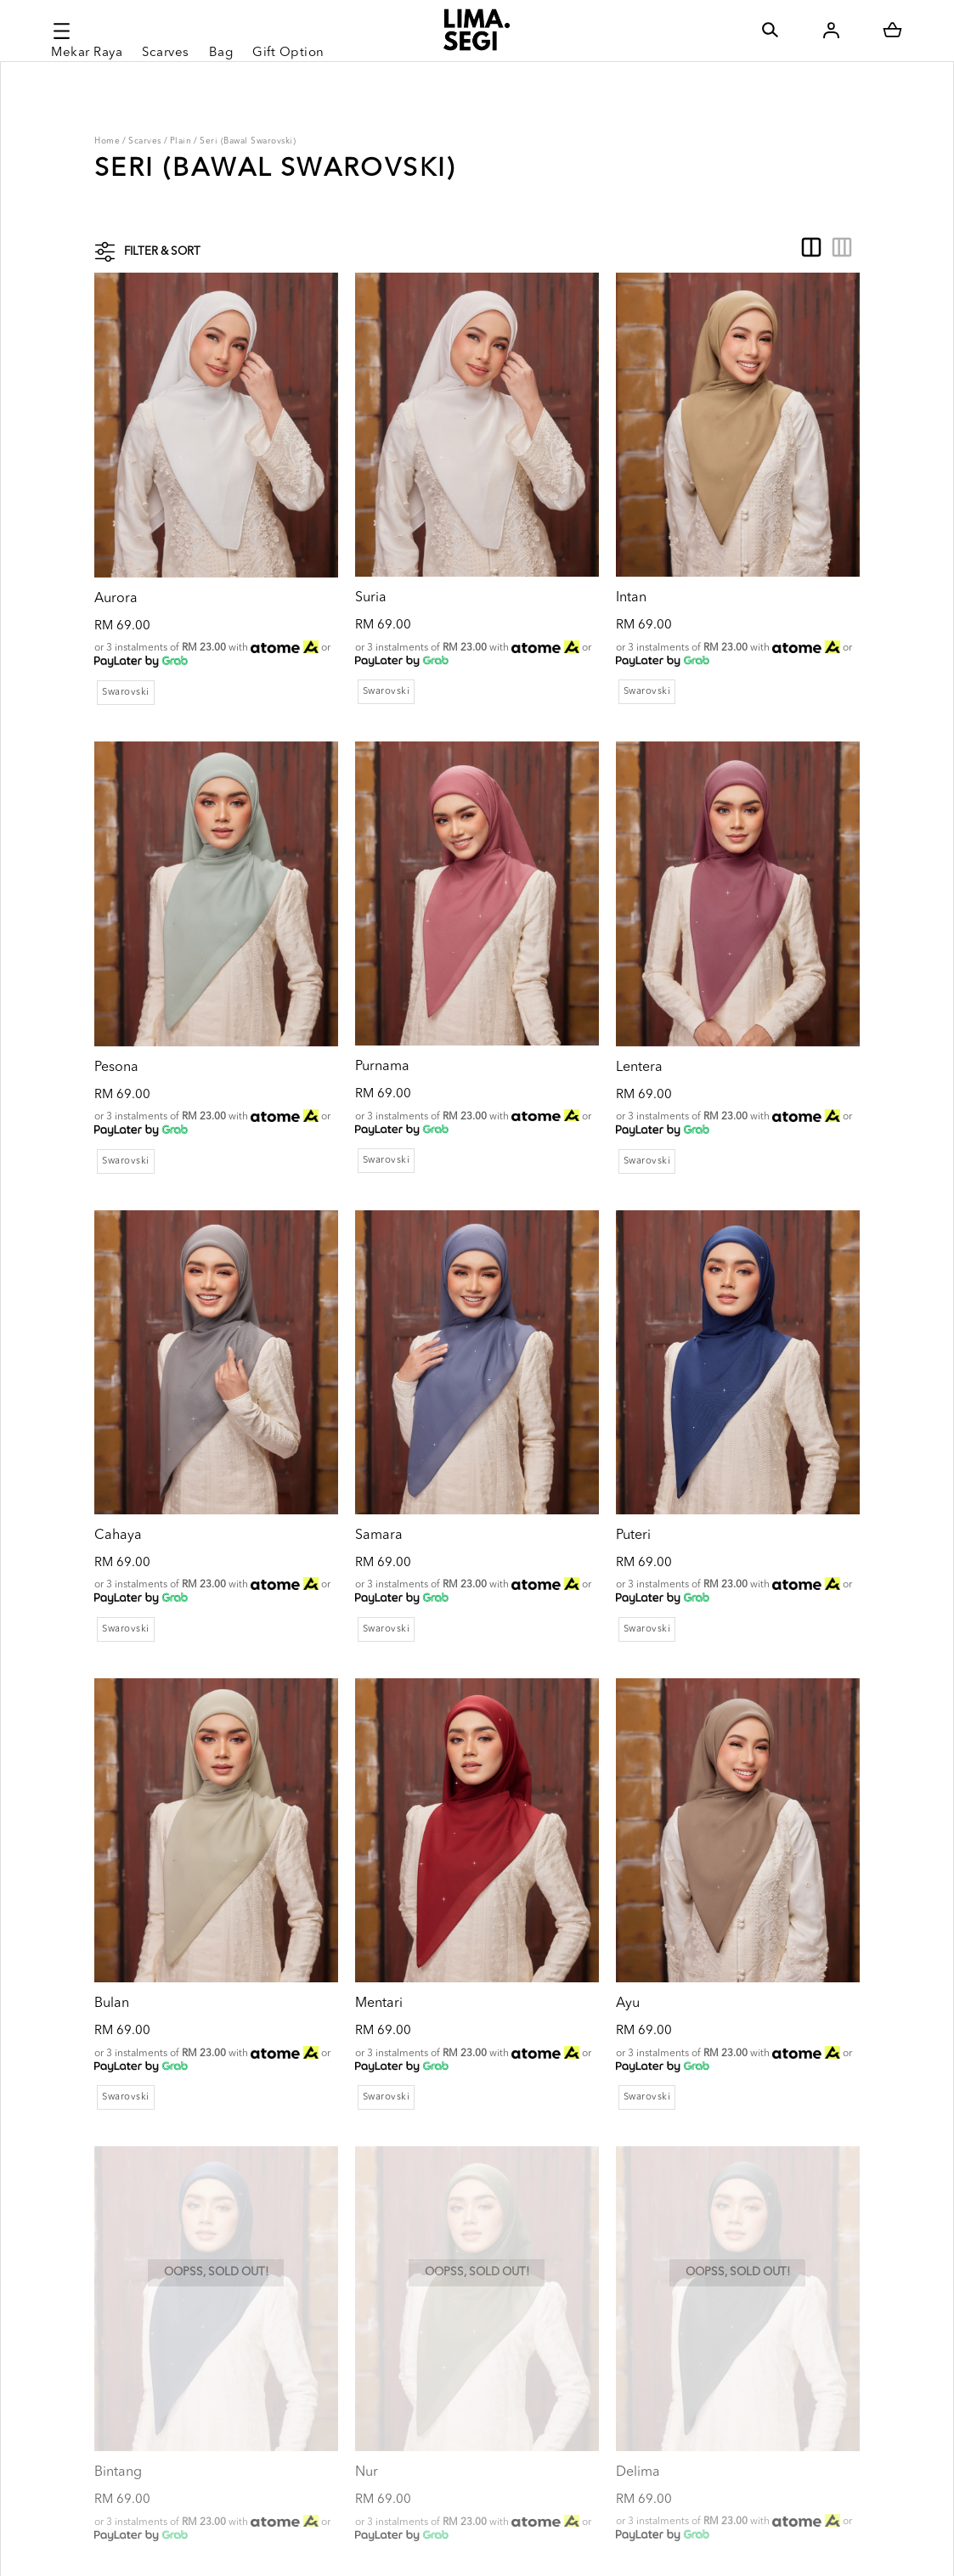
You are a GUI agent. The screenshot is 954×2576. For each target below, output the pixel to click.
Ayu (570, 1870)
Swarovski (126, 660)
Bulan (111, 1870)
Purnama (353, 998)
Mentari (350, 1870)
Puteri (575, 1434)
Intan (573, 562)
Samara (350, 1434)
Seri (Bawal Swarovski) (248, 141)
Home (107, 141)
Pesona (116, 999)
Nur (337, 2307)
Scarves (144, 141)
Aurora (116, 562)
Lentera (581, 999)
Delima (580, 2306)
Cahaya (118, 1434)
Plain (181, 141)
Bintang (118, 2307)
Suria (342, 562)
